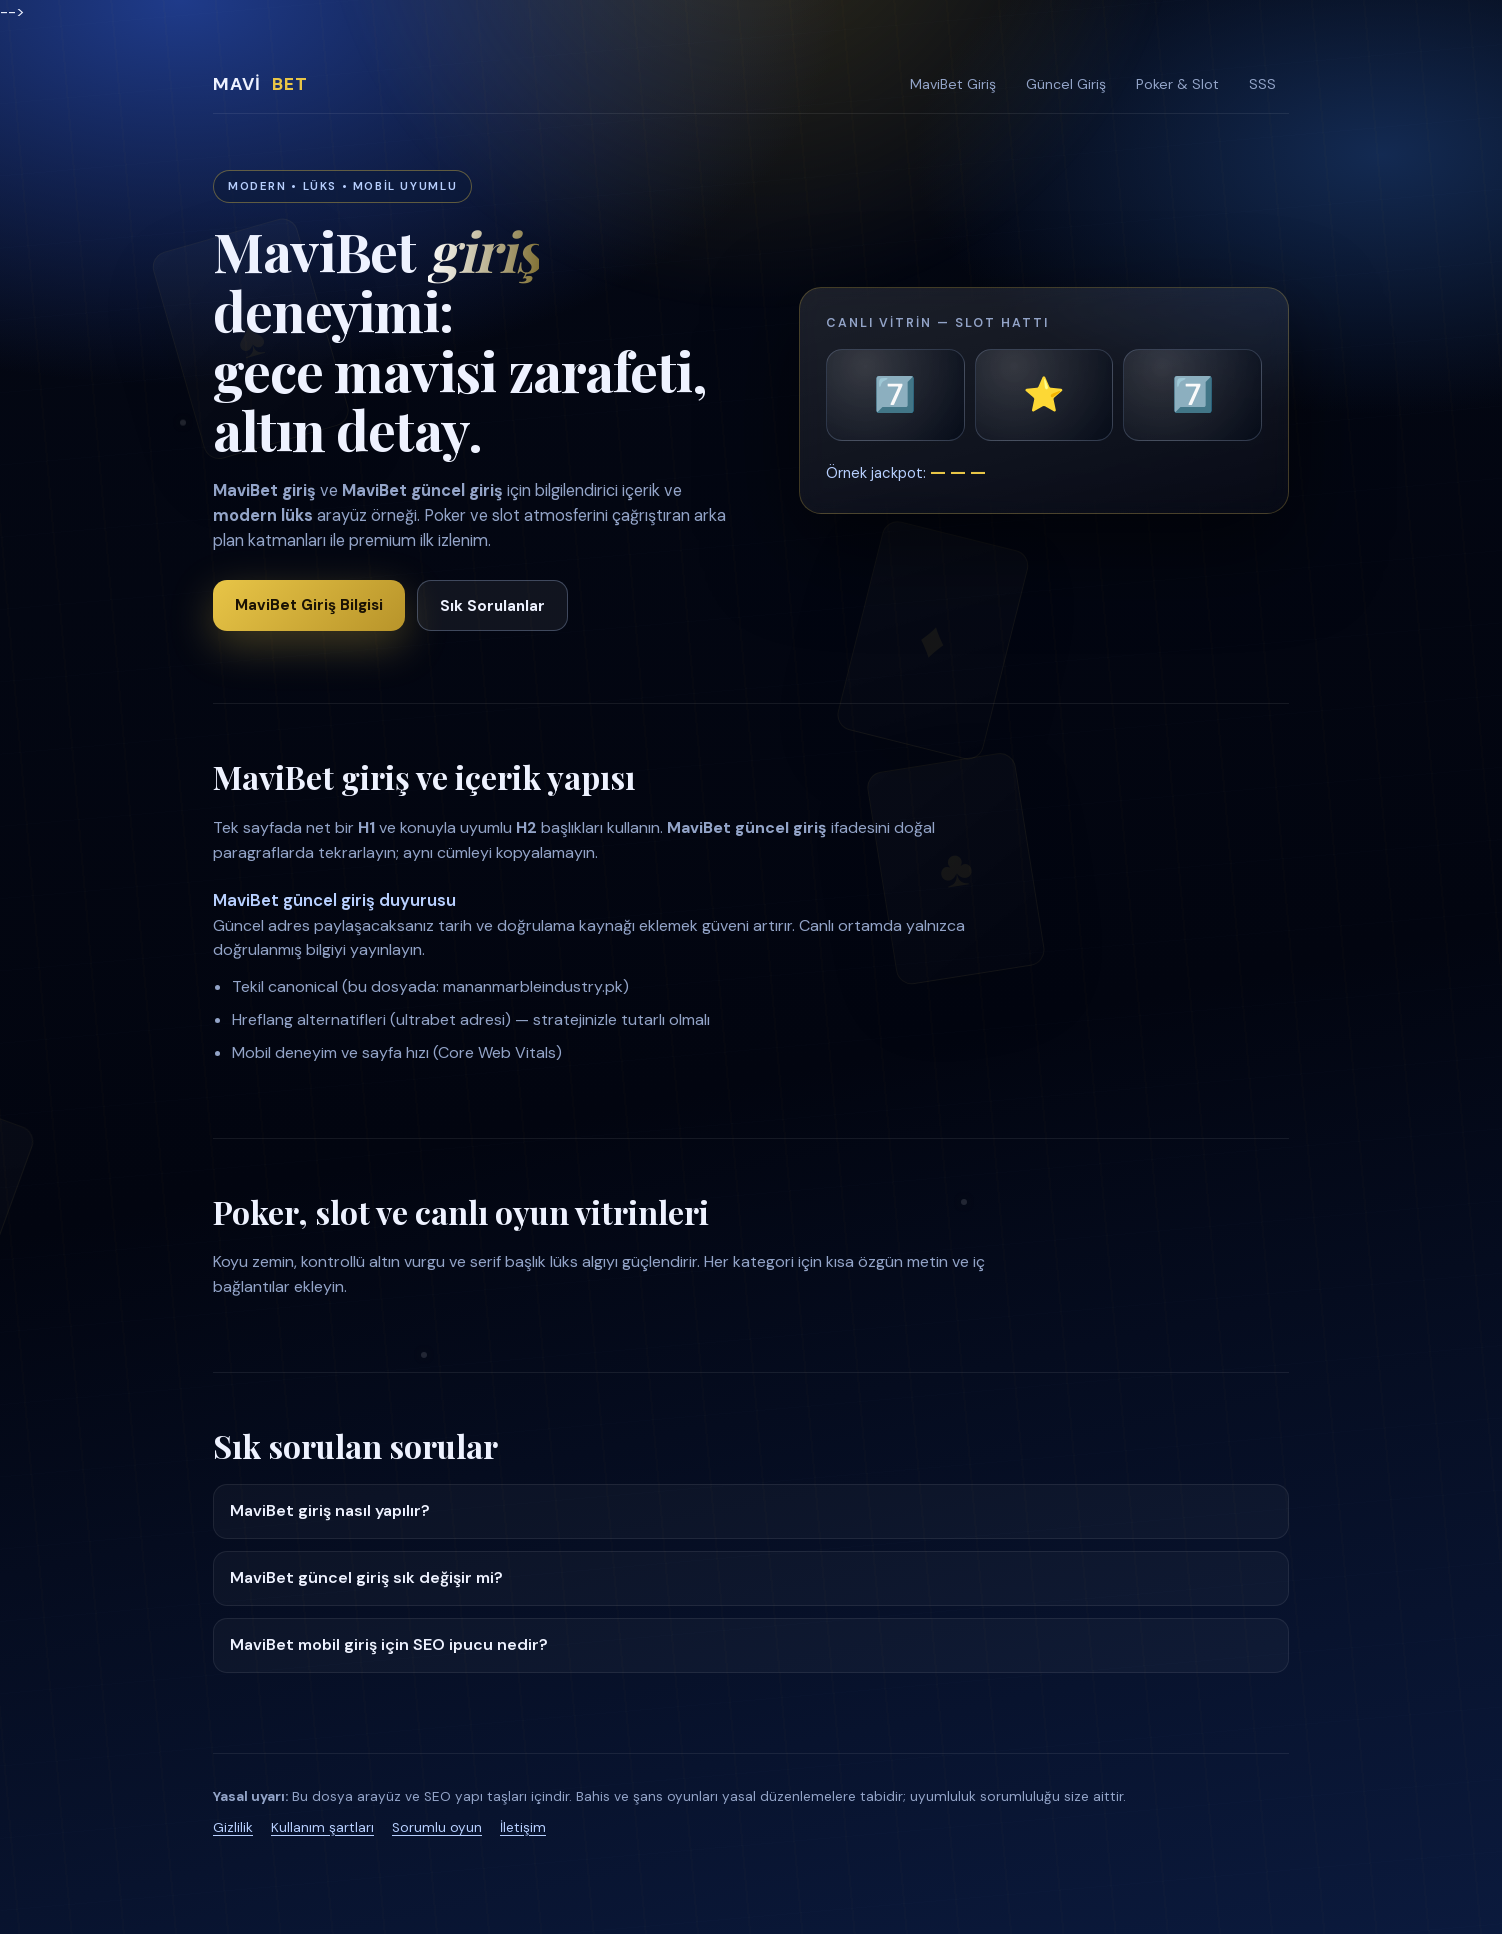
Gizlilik (233, 1827)
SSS (1262, 84)
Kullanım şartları (322, 1827)
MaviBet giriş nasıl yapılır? (330, 1510)
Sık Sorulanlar (492, 606)
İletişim (523, 1827)
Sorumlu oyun (437, 1827)
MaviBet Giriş (953, 84)
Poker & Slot (1177, 84)
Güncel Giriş (1066, 84)
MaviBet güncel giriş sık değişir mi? (366, 1577)
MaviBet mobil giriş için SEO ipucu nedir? (389, 1644)
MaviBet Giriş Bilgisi (309, 605)
